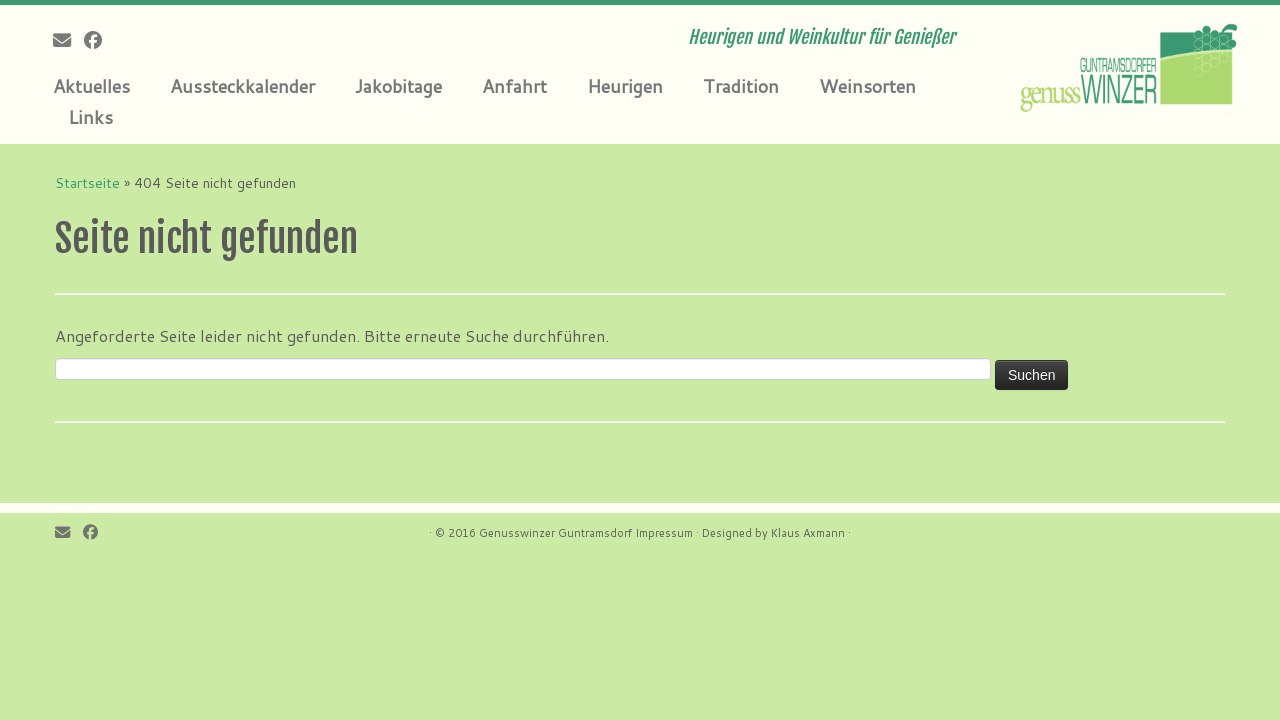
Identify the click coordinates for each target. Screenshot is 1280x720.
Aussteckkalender (242, 86)
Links (90, 117)
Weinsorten (867, 86)
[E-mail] (68, 40)
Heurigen (625, 86)
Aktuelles (91, 86)
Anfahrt (514, 86)
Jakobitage (398, 86)
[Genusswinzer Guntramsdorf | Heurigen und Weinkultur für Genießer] (1132, 65)
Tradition (741, 86)
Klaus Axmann (808, 533)
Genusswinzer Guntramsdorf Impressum (586, 533)
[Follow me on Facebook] (99, 40)
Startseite (87, 183)
